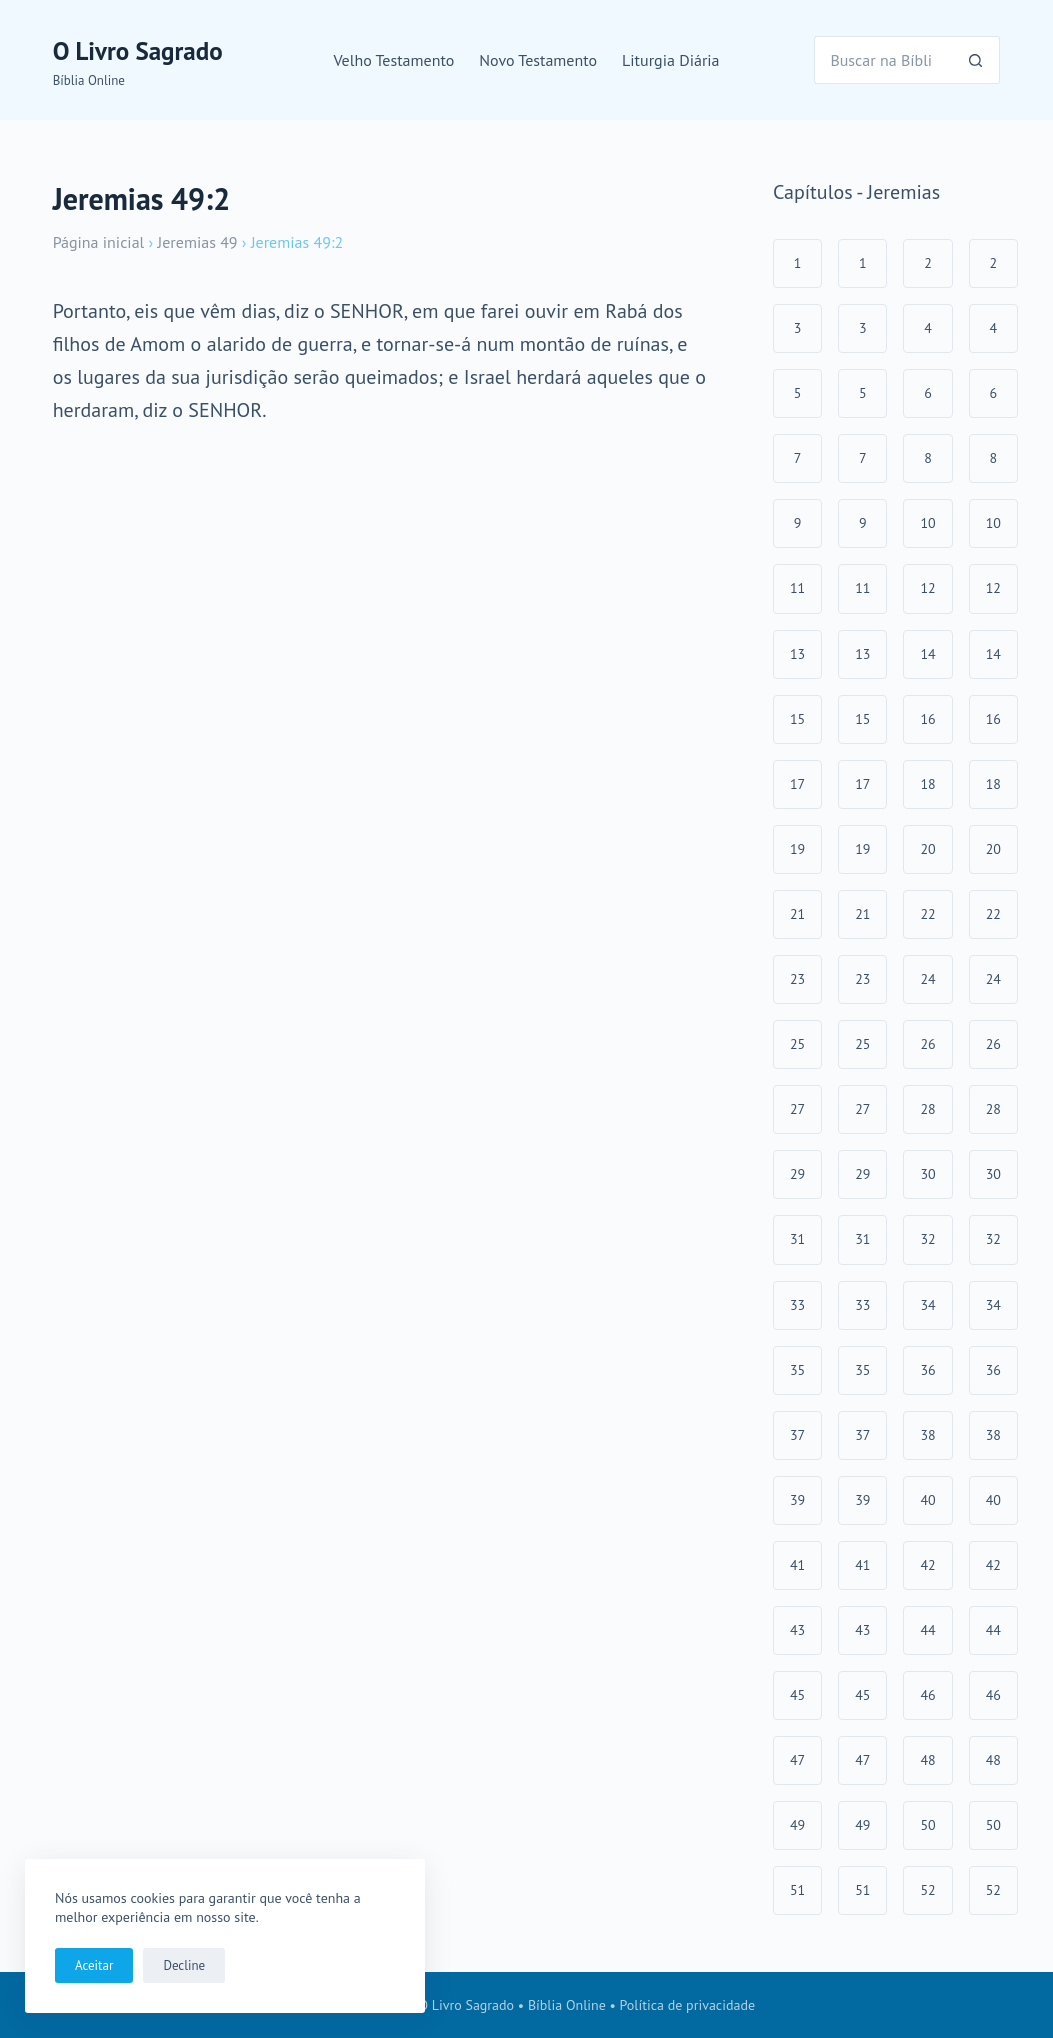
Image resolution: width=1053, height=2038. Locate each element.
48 (927, 1760)
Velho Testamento (393, 60)
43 (797, 1630)
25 (797, 1044)
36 (927, 1370)
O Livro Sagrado (138, 51)
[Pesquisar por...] (883, 60)
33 (797, 1305)
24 (927, 979)
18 (927, 784)
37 (797, 1435)
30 (927, 1174)
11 (797, 588)
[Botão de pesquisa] (976, 60)
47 (797, 1760)
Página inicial (99, 242)
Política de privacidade (688, 2005)
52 (927, 1890)
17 (797, 784)
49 (797, 1825)
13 (797, 654)
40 (927, 1500)
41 (797, 1565)
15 (797, 719)
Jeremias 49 (198, 242)
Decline (184, 1965)
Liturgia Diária (671, 60)
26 (927, 1044)
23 (797, 979)
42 (927, 1565)
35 (797, 1370)
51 (797, 1890)
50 (927, 1825)
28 (927, 1109)
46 (927, 1695)
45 (797, 1695)
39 (797, 1500)
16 (927, 719)
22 (927, 914)
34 (927, 1305)
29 (797, 1174)
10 (927, 523)
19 (797, 849)
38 (927, 1435)
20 (927, 849)
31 (797, 1239)
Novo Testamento (538, 60)
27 (797, 1109)
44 (927, 1630)
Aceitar (94, 1965)
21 (797, 914)
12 (927, 588)
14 (927, 654)
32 (927, 1239)
